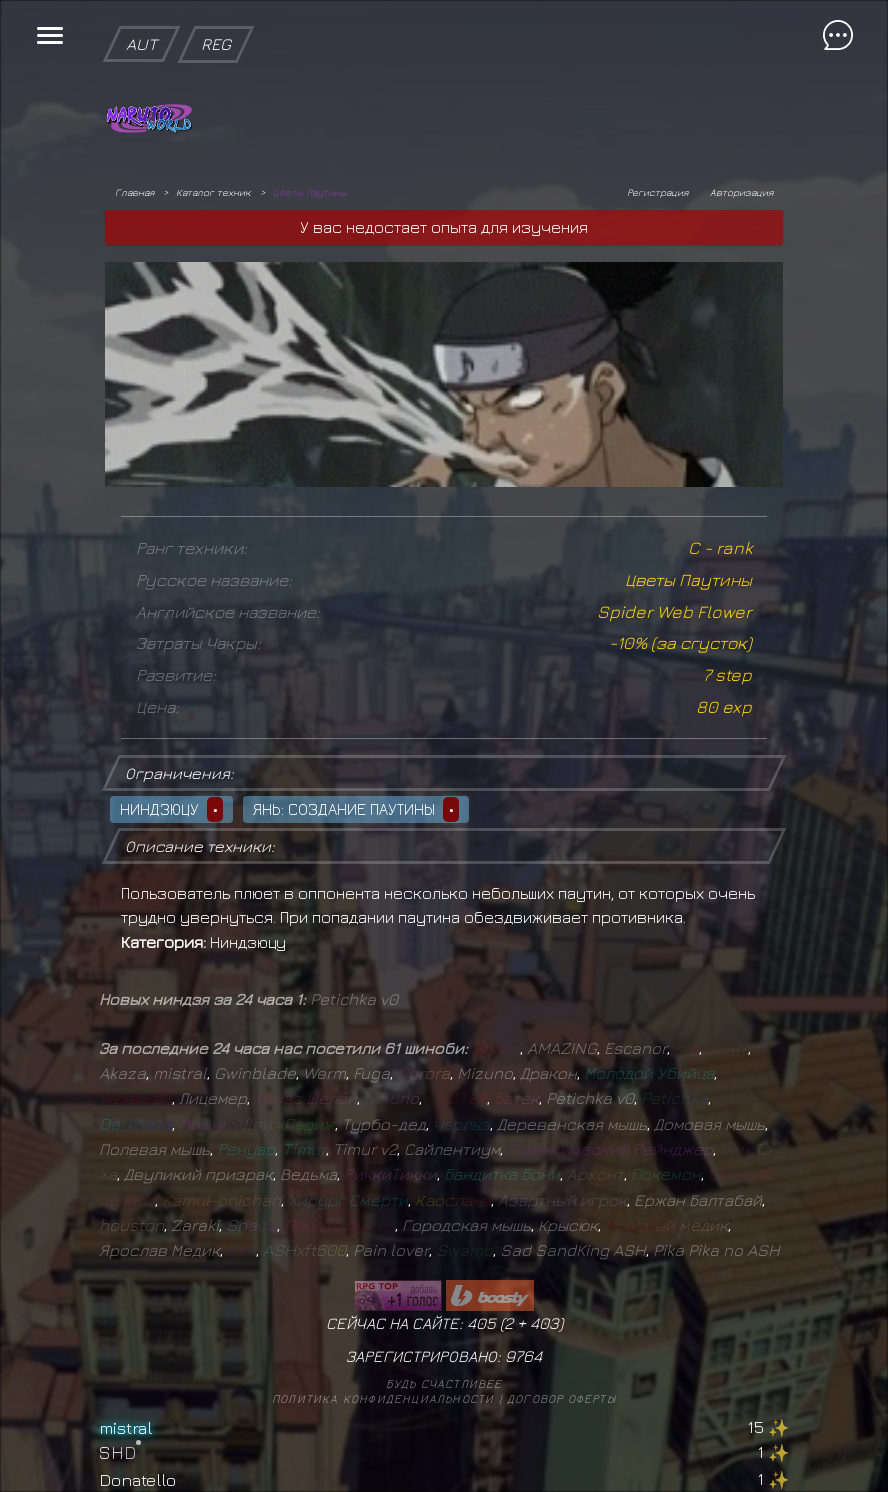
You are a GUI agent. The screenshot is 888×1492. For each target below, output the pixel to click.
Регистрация (657, 192)
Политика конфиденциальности (383, 1398)
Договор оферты (561, 1398)
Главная (134, 192)
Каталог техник (213, 192)
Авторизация (741, 192)
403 (544, 1323)
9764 (523, 1356)
